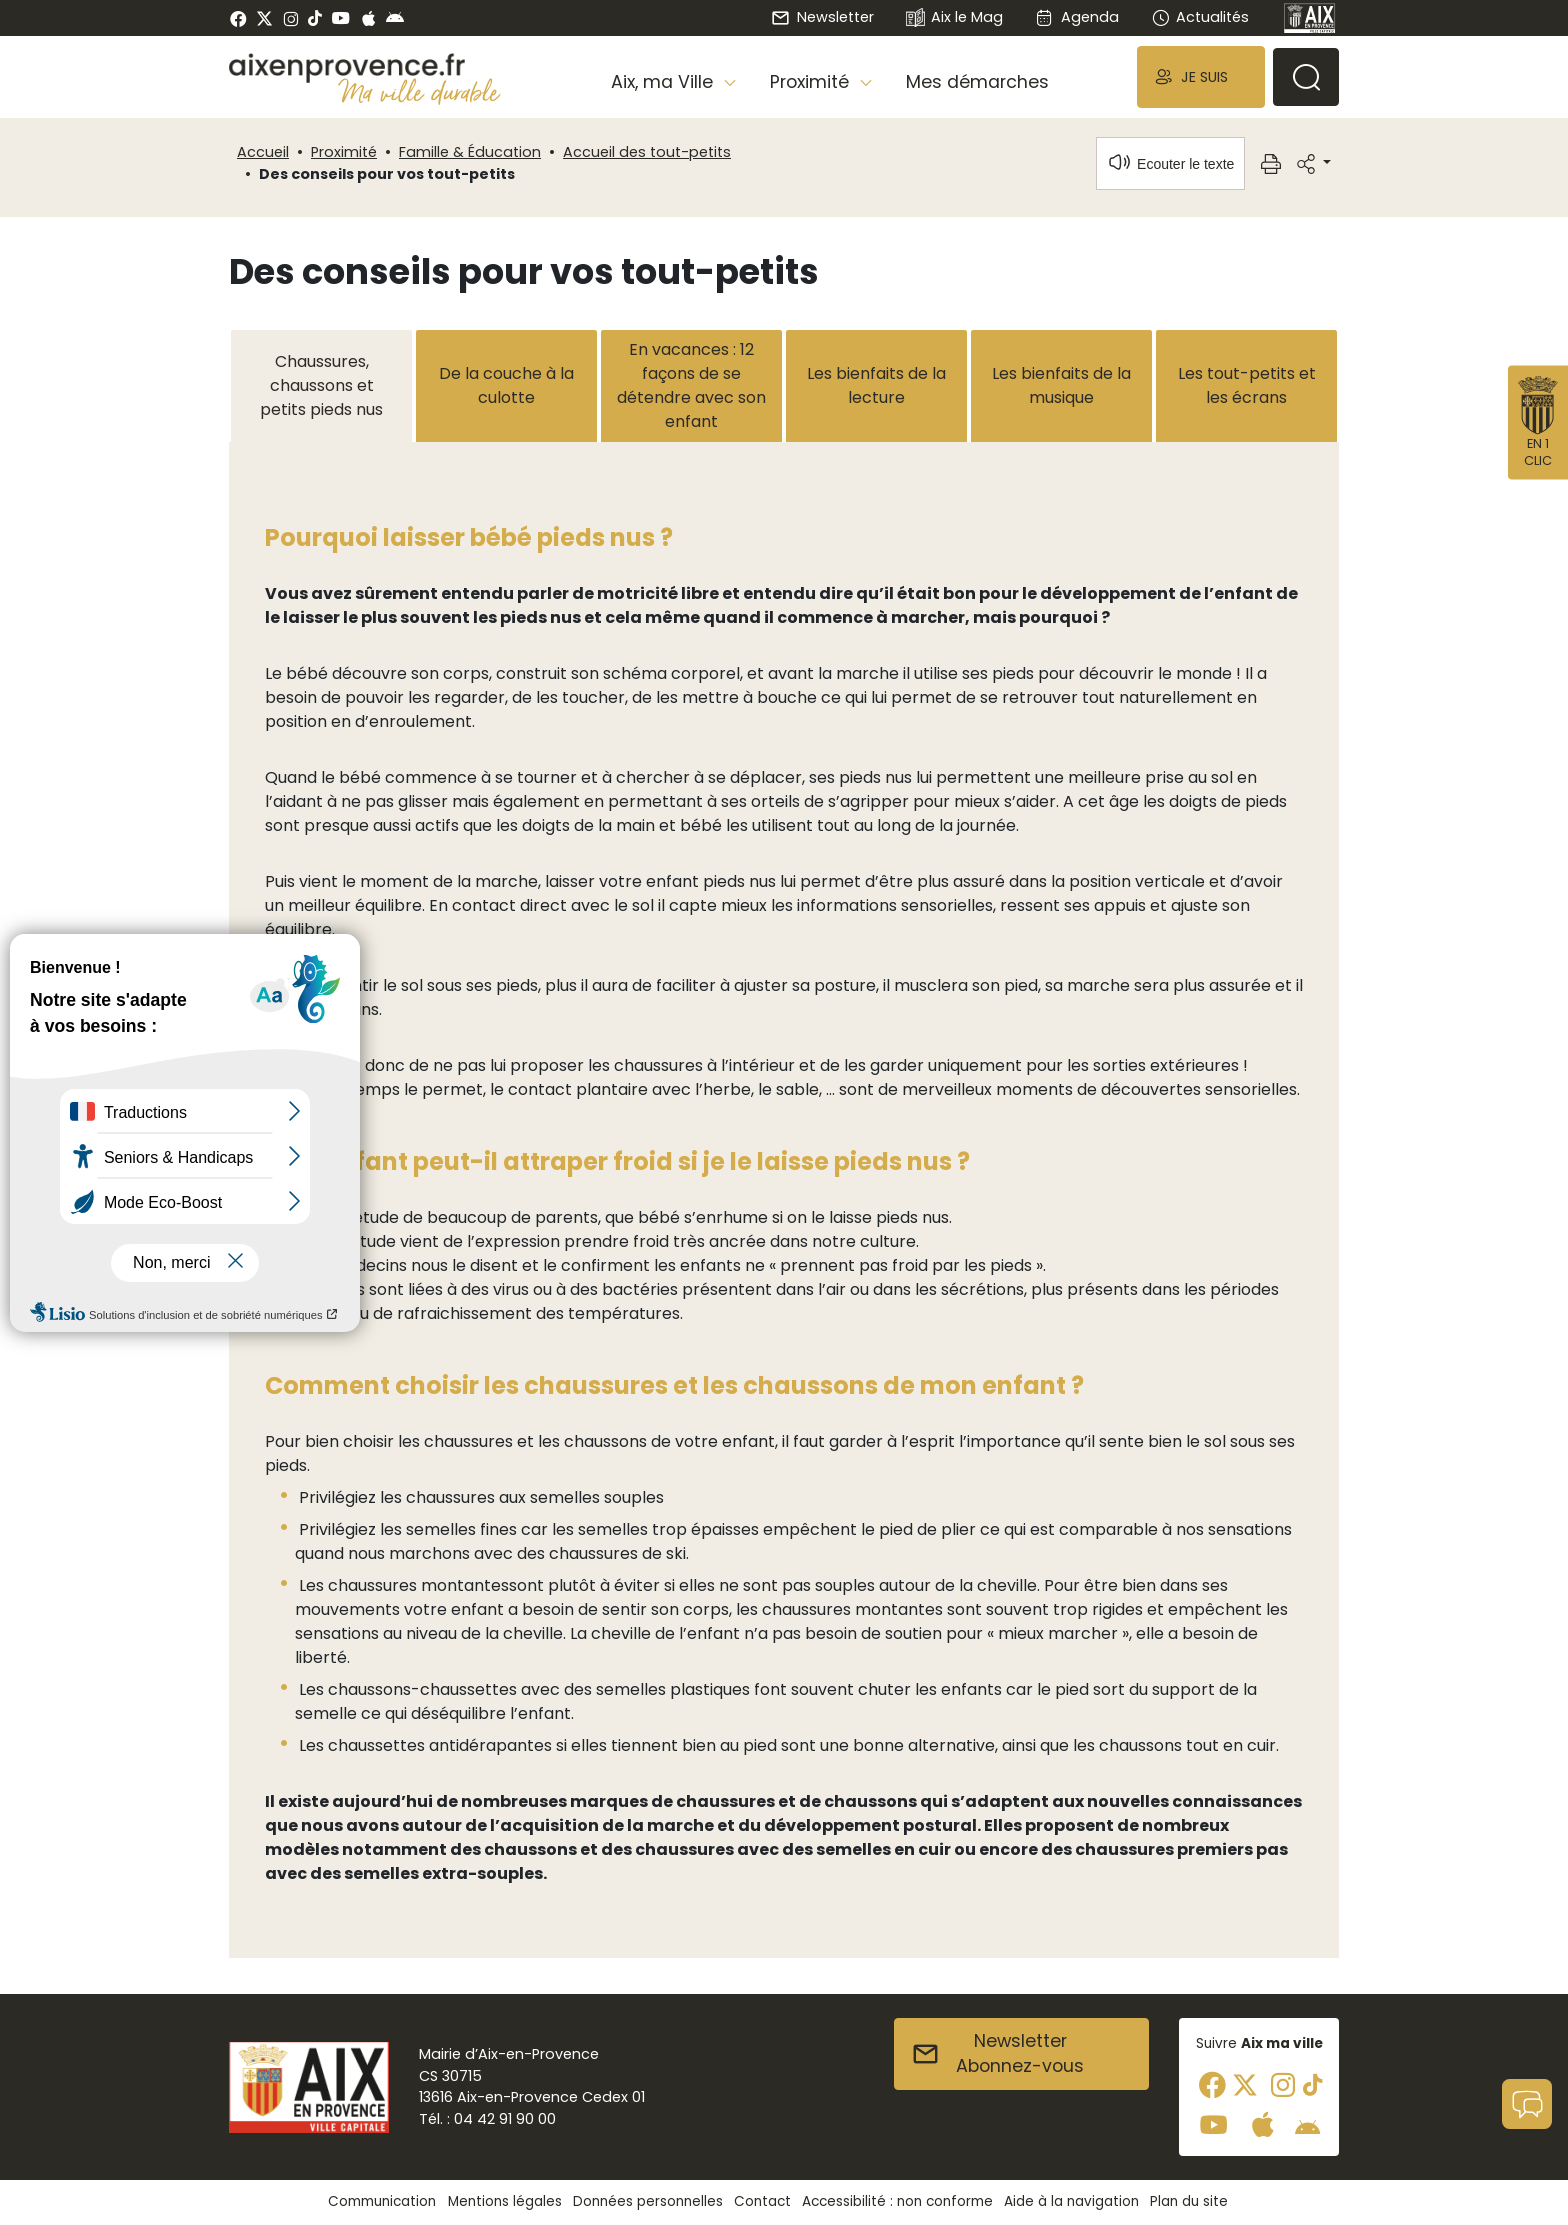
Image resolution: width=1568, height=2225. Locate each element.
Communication (382, 2201)
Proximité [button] (812, 82)
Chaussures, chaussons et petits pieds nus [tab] (321, 385)
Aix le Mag (954, 18)
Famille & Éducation (470, 152)
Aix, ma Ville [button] (664, 82)
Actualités (1200, 17)
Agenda (1076, 17)
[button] (1201, 76)
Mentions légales (505, 2201)
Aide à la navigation (1071, 2201)
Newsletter (822, 17)
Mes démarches (977, 82)
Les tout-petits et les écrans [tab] (1247, 385)
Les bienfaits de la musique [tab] (1061, 385)
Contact (762, 2201)
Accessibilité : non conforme (897, 2201)
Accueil (263, 152)
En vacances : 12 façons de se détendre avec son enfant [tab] (691, 385)
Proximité (344, 152)
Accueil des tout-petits (647, 152)
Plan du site (1189, 2201)
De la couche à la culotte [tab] (506, 385)
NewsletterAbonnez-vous (997, 2054)
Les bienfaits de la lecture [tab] (876, 385)
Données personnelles (648, 2201)
